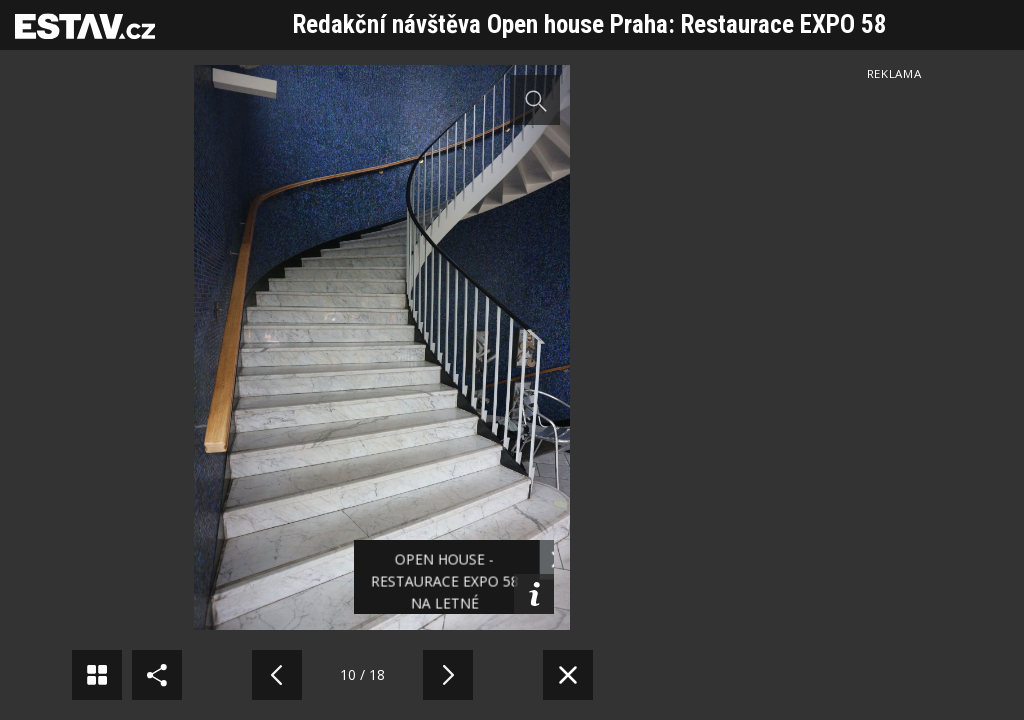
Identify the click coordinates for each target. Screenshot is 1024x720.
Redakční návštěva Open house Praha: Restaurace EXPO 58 (590, 24)
